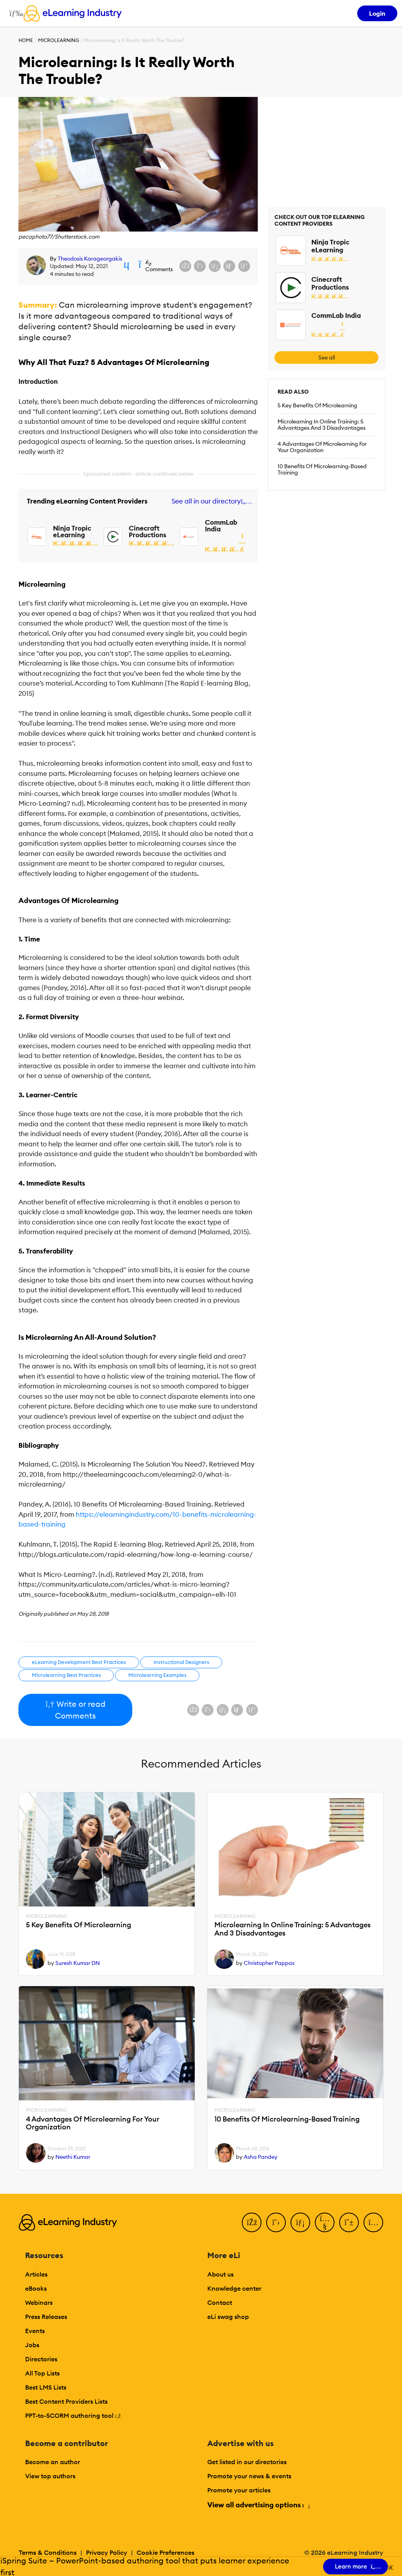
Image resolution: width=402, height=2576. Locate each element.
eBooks (36, 2288)
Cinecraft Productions (147, 531)
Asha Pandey (261, 2156)
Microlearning (58, 40)
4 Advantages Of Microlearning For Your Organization (322, 447)
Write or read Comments (75, 1709)
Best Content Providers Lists (66, 2401)
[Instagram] (373, 2222)
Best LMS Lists (45, 2387)
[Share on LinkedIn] (215, 266)
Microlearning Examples (157, 1675)
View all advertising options (258, 2504)
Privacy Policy (106, 2552)
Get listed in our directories (247, 2462)
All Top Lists (42, 2373)
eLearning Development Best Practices (79, 1662)
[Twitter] (276, 2222)
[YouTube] (324, 2222)
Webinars (39, 2302)
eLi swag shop (228, 2317)
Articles (36, 2274)
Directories (41, 2359)
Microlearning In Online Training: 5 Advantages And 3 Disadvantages (321, 424)
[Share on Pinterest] (244, 266)
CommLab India (221, 525)
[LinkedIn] (300, 2222)
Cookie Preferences (165, 2552)
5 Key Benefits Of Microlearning (317, 405)
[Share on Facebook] (185, 266)
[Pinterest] (349, 2222)
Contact (219, 2302)
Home (25, 40)
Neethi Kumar (72, 2156)
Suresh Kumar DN (77, 1963)
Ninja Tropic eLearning (72, 531)
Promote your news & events (249, 2476)
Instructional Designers (181, 1662)
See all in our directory (210, 501)
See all (326, 357)
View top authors (50, 2476)
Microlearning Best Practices (66, 1675)
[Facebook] (251, 2222)
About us (220, 2274)
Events (35, 2331)
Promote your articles (238, 2490)
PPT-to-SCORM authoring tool (73, 2415)
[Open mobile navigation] (14, 13)
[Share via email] (229, 266)
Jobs (32, 2345)
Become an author (52, 2462)
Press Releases (46, 2317)
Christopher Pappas (269, 1963)
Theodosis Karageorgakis (90, 258)
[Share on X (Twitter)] (200, 266)
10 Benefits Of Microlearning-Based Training (322, 469)
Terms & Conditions (48, 2552)
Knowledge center (234, 2288)
